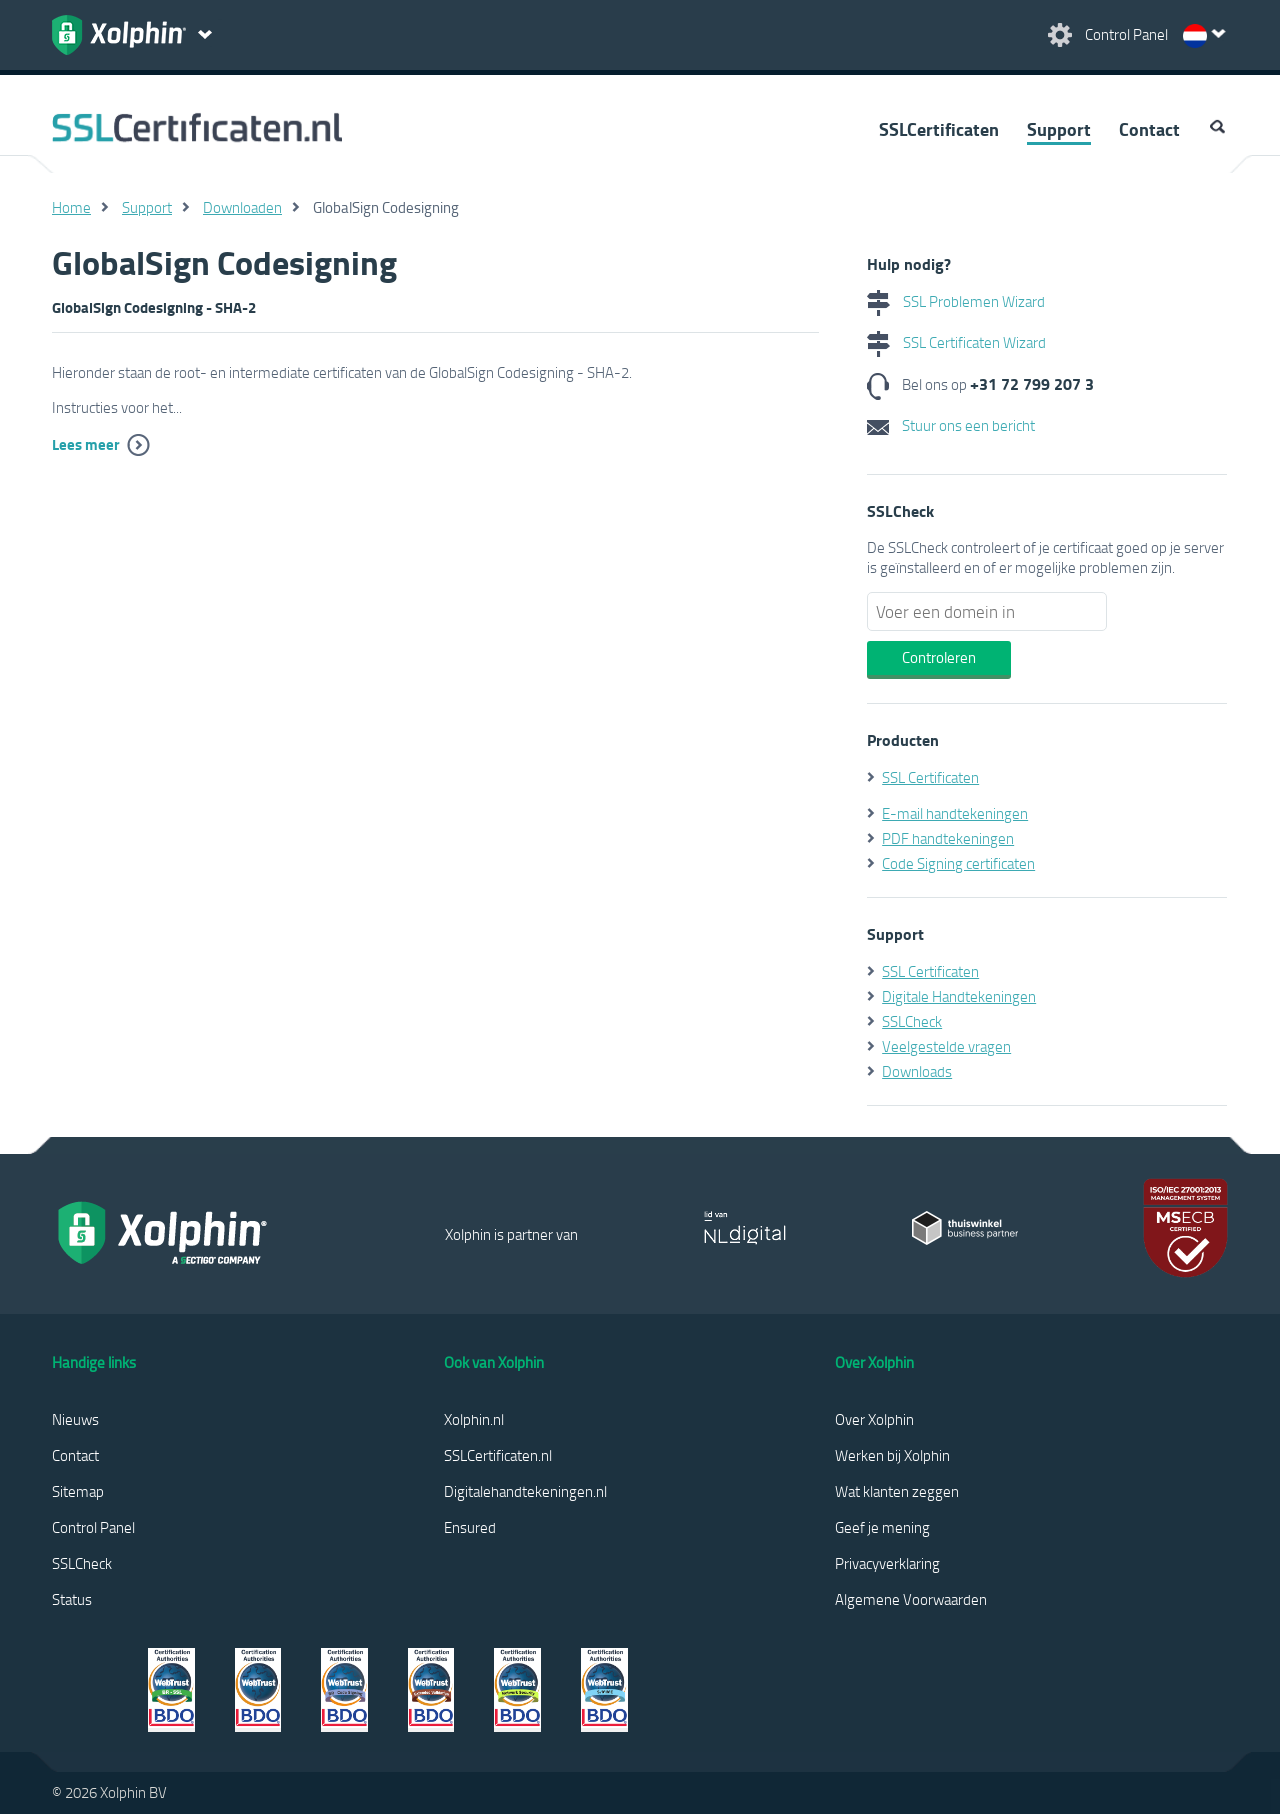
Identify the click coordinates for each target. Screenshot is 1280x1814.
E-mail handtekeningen (955, 813)
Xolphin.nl (474, 1419)
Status (72, 1599)
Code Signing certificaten (958, 863)
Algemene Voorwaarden (911, 1599)
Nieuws (75, 1419)
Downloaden (242, 207)
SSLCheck (912, 1021)
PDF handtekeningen (948, 838)
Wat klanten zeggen (897, 1491)
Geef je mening (882, 1527)
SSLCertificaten (939, 129)
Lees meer (86, 444)
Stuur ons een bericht (951, 425)
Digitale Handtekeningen (959, 996)
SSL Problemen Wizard (956, 301)
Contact (1149, 129)
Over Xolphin (874, 1419)
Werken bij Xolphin (892, 1455)
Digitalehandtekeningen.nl (525, 1491)
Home (71, 207)
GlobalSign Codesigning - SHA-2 (154, 307)
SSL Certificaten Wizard (956, 342)
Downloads (917, 1071)
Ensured (470, 1527)
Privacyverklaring (887, 1563)
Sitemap (78, 1491)
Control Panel (93, 1527)
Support (1059, 129)
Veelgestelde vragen (946, 1046)
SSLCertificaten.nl (498, 1455)
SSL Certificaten (930, 777)
